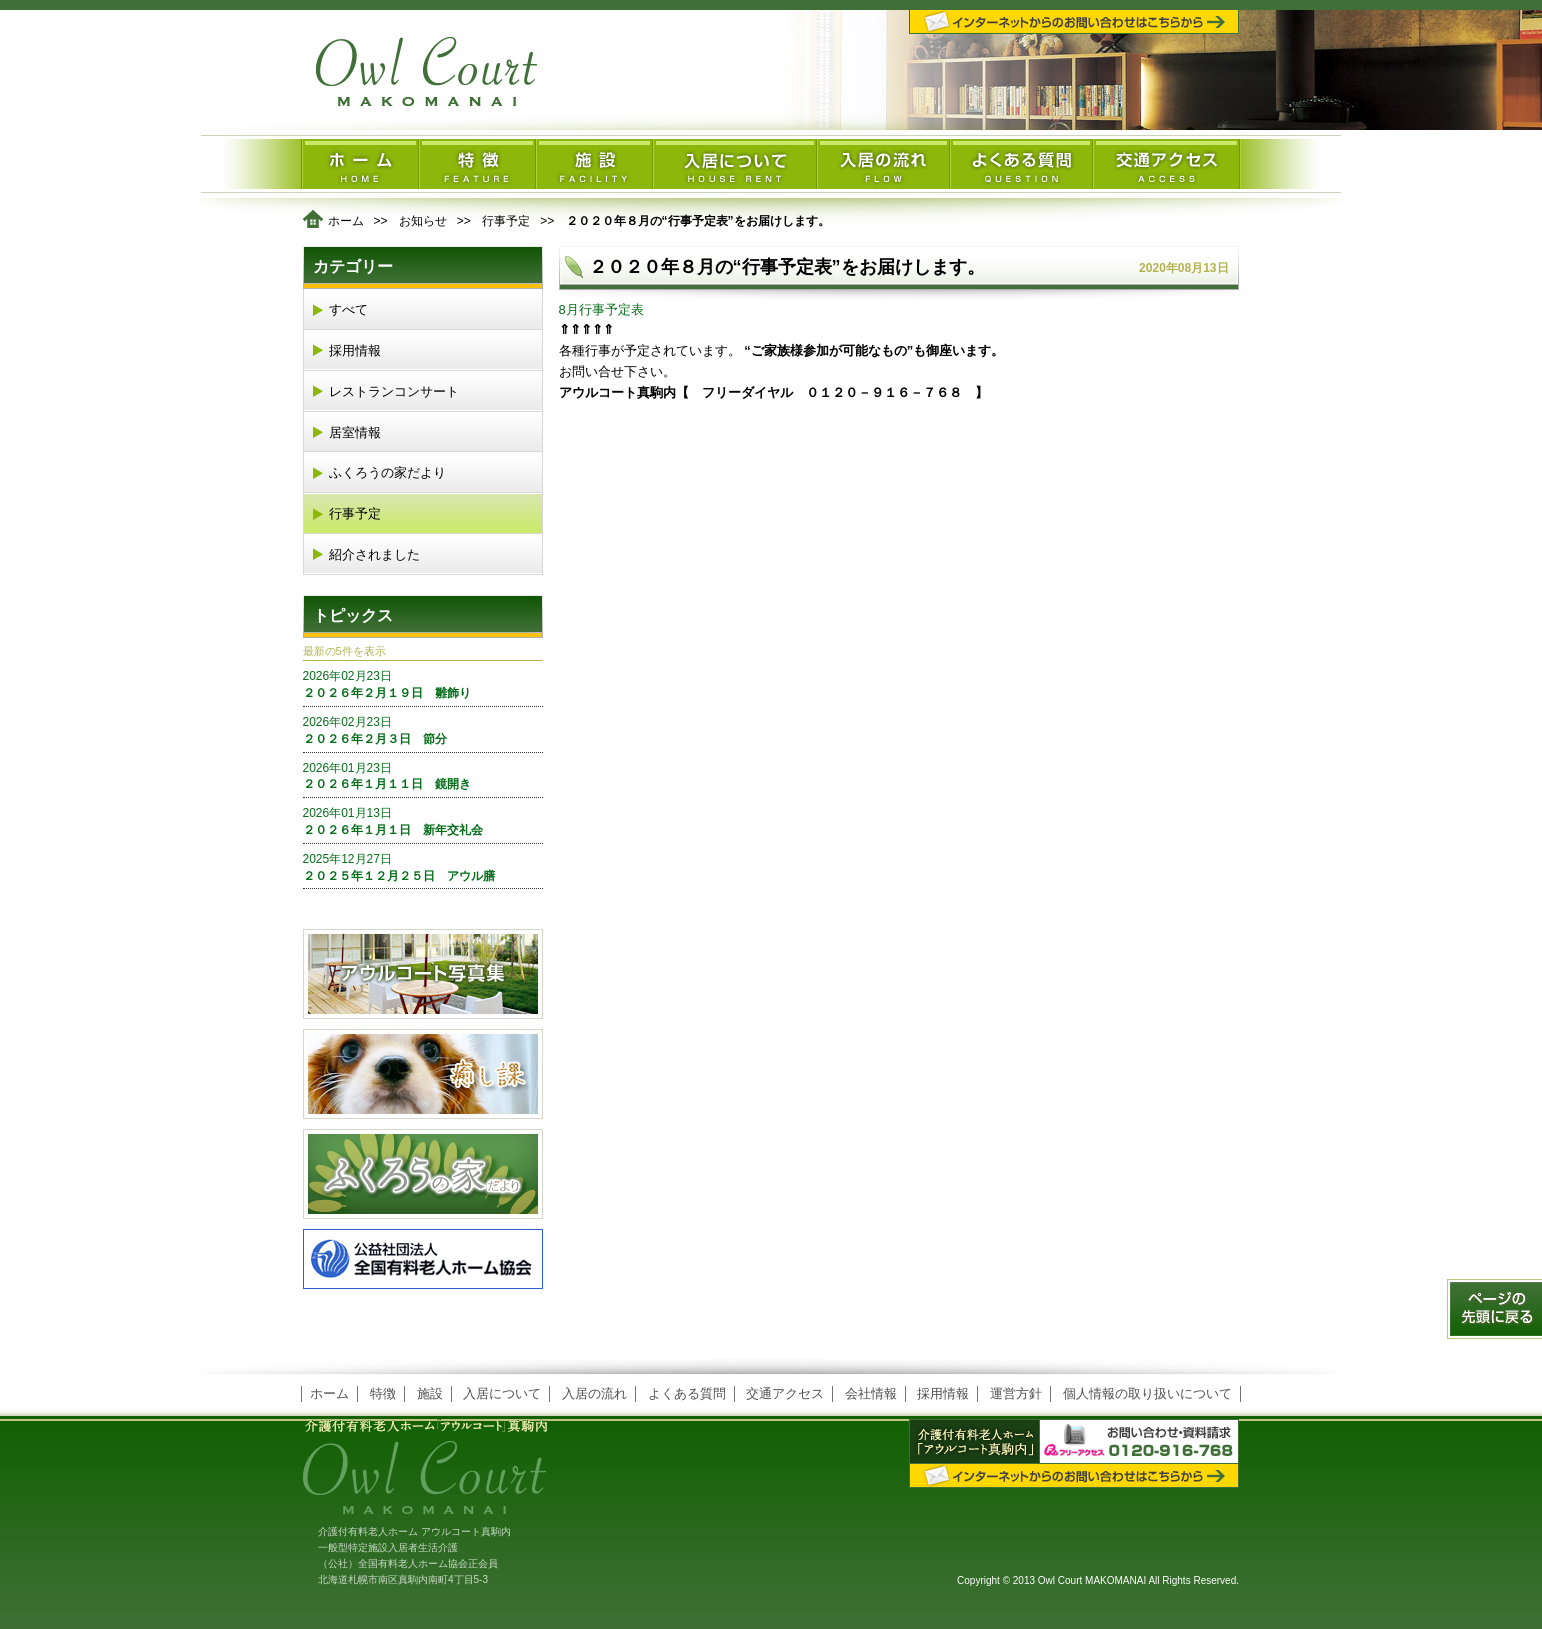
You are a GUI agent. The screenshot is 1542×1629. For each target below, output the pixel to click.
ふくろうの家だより (387, 472)
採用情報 (355, 350)
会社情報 (871, 1393)
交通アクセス (785, 1393)
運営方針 (1016, 1393)
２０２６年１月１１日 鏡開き (423, 776)
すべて (348, 309)
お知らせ (423, 221)
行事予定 (506, 221)
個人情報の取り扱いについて (1147, 1393)
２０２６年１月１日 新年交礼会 (423, 821)
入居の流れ (594, 1393)
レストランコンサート (394, 391)
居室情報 (355, 432)
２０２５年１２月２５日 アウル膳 (423, 867)
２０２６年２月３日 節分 (423, 730)
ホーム (346, 221)
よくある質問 (687, 1393)
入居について (502, 1393)
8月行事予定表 (601, 309)
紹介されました (374, 554)
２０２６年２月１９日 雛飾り (423, 684)
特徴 (383, 1393)
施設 (430, 1393)
